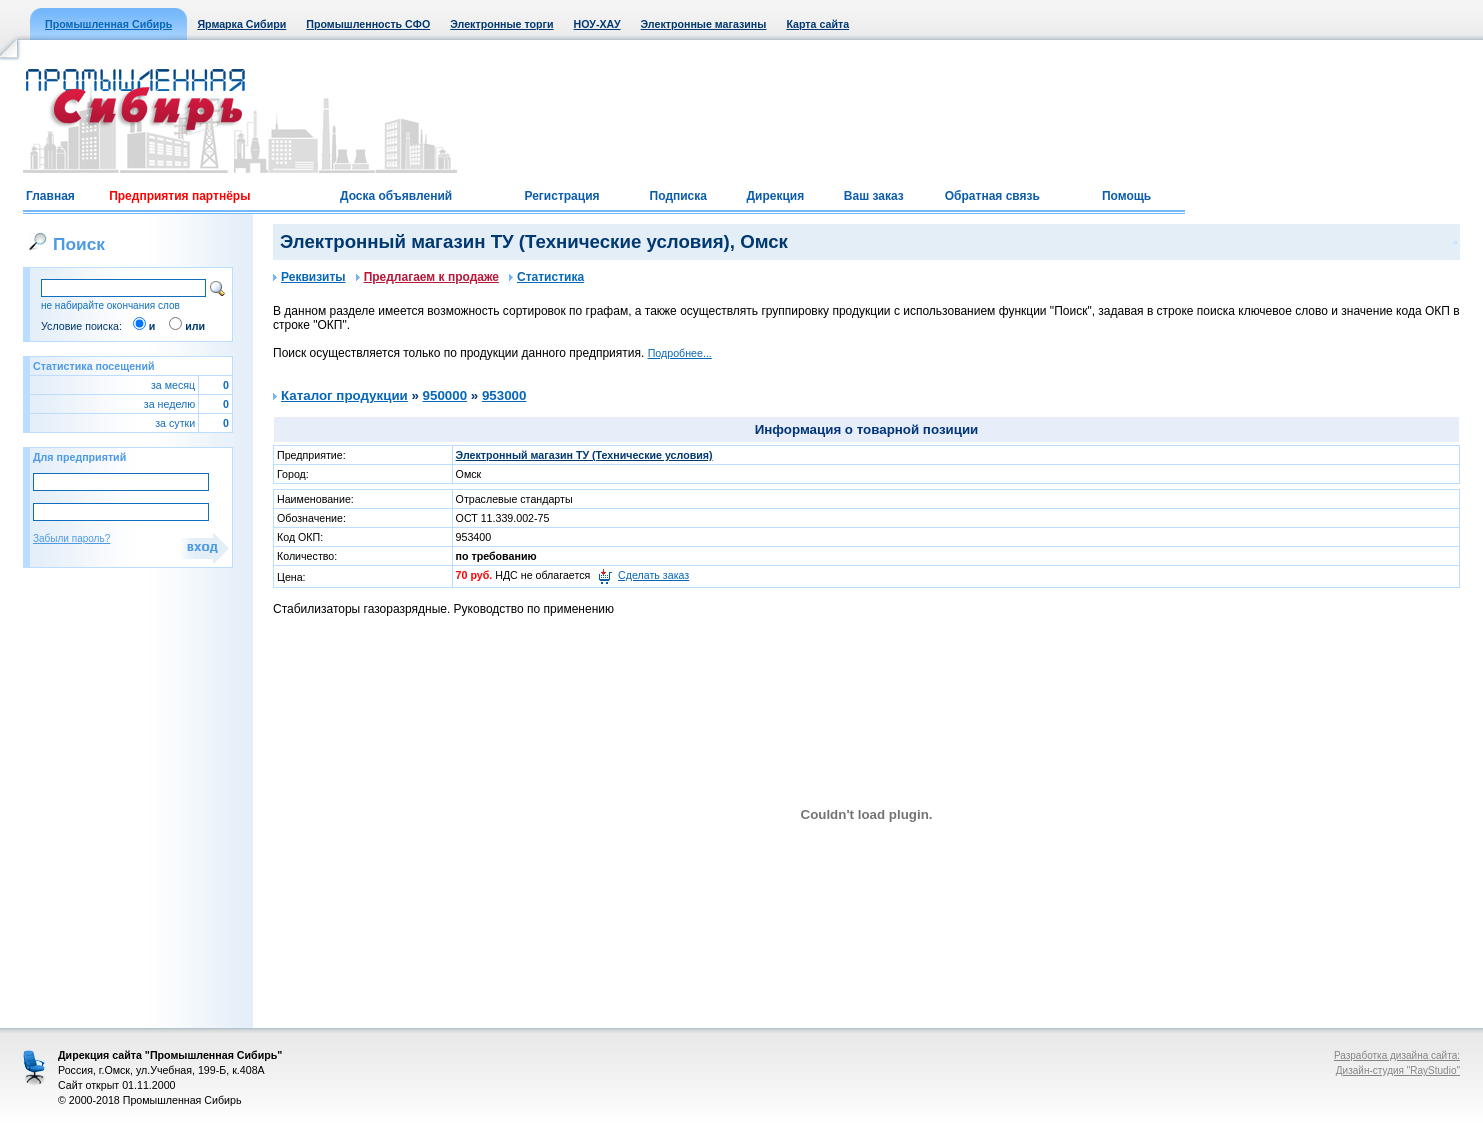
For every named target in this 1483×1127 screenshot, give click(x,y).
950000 (445, 395)
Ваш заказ (874, 196)
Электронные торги (501, 24)
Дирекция (775, 196)
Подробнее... (680, 353)
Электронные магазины (704, 24)
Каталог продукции (344, 395)
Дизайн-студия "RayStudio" (1398, 1070)
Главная (50, 196)
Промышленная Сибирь (108, 24)
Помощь (1126, 196)
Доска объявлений (396, 196)
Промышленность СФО (368, 24)
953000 (504, 395)
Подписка (678, 196)
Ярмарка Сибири (241, 24)
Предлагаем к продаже (427, 277)
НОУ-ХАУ (597, 24)
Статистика (546, 277)
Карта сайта (817, 24)
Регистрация (561, 196)
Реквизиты (309, 277)
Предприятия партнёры (179, 196)
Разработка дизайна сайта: (1397, 1055)
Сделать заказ (653, 575)
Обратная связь (992, 196)
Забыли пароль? (71, 538)
